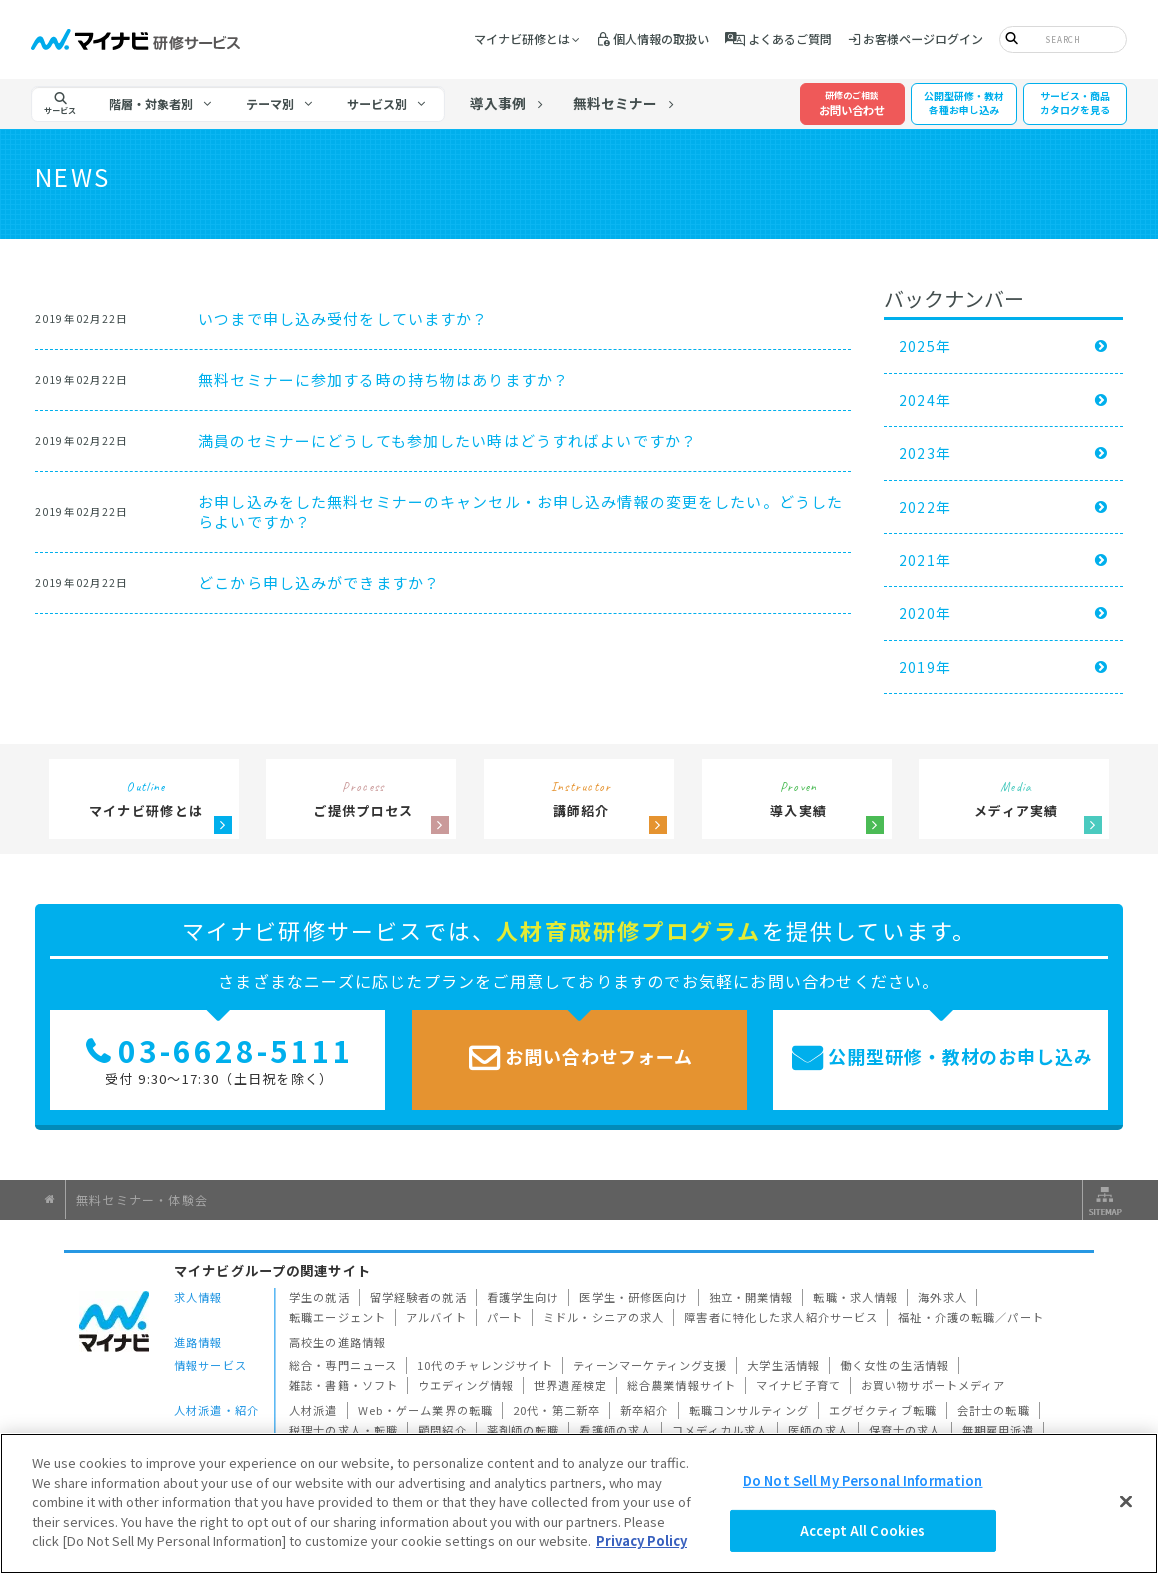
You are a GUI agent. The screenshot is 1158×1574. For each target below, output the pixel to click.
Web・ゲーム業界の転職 (426, 1410)
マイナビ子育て (798, 1385)
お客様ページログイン (923, 38)
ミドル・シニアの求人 (603, 1317)
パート (505, 1317)
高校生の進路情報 (337, 1342)
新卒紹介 (644, 1410)
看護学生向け (523, 1297)
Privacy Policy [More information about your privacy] (641, 1541)
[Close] (1126, 1501)
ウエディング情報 (466, 1385)
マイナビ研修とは (522, 38)
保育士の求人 (905, 1430)
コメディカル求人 (720, 1430)
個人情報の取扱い (661, 38)
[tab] (160, 104)
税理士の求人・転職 (343, 1430)
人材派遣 (313, 1410)
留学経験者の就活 (418, 1297)
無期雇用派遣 (998, 1430)
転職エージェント (337, 1317)
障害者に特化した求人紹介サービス (781, 1317)
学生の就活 (319, 1297)
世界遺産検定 (570, 1385)
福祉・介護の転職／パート (971, 1317)
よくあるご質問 (790, 38)
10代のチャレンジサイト (485, 1365)
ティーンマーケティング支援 (650, 1365)
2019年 (925, 667)
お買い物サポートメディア (933, 1385)
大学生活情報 (783, 1365)
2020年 (925, 613)
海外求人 (942, 1297)
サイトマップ (1103, 1200)
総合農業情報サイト (681, 1385)
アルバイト (436, 1317)
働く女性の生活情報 (894, 1365)
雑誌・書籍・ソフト (343, 1385)
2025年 (925, 346)
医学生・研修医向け (633, 1297)
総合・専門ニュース (343, 1365)
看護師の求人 (615, 1430)
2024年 (925, 400)
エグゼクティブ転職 (883, 1410)
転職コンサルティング (749, 1410)
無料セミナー (615, 103)
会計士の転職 (993, 1410)
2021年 (925, 560)
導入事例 (498, 103)
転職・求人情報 (855, 1297)
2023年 (925, 453)
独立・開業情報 (751, 1297)
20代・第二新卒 (556, 1410)
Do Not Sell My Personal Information (863, 1480)
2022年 (925, 507)
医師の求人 (818, 1430)
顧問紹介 (442, 1430)
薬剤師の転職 (523, 1430)
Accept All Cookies (862, 1530)
